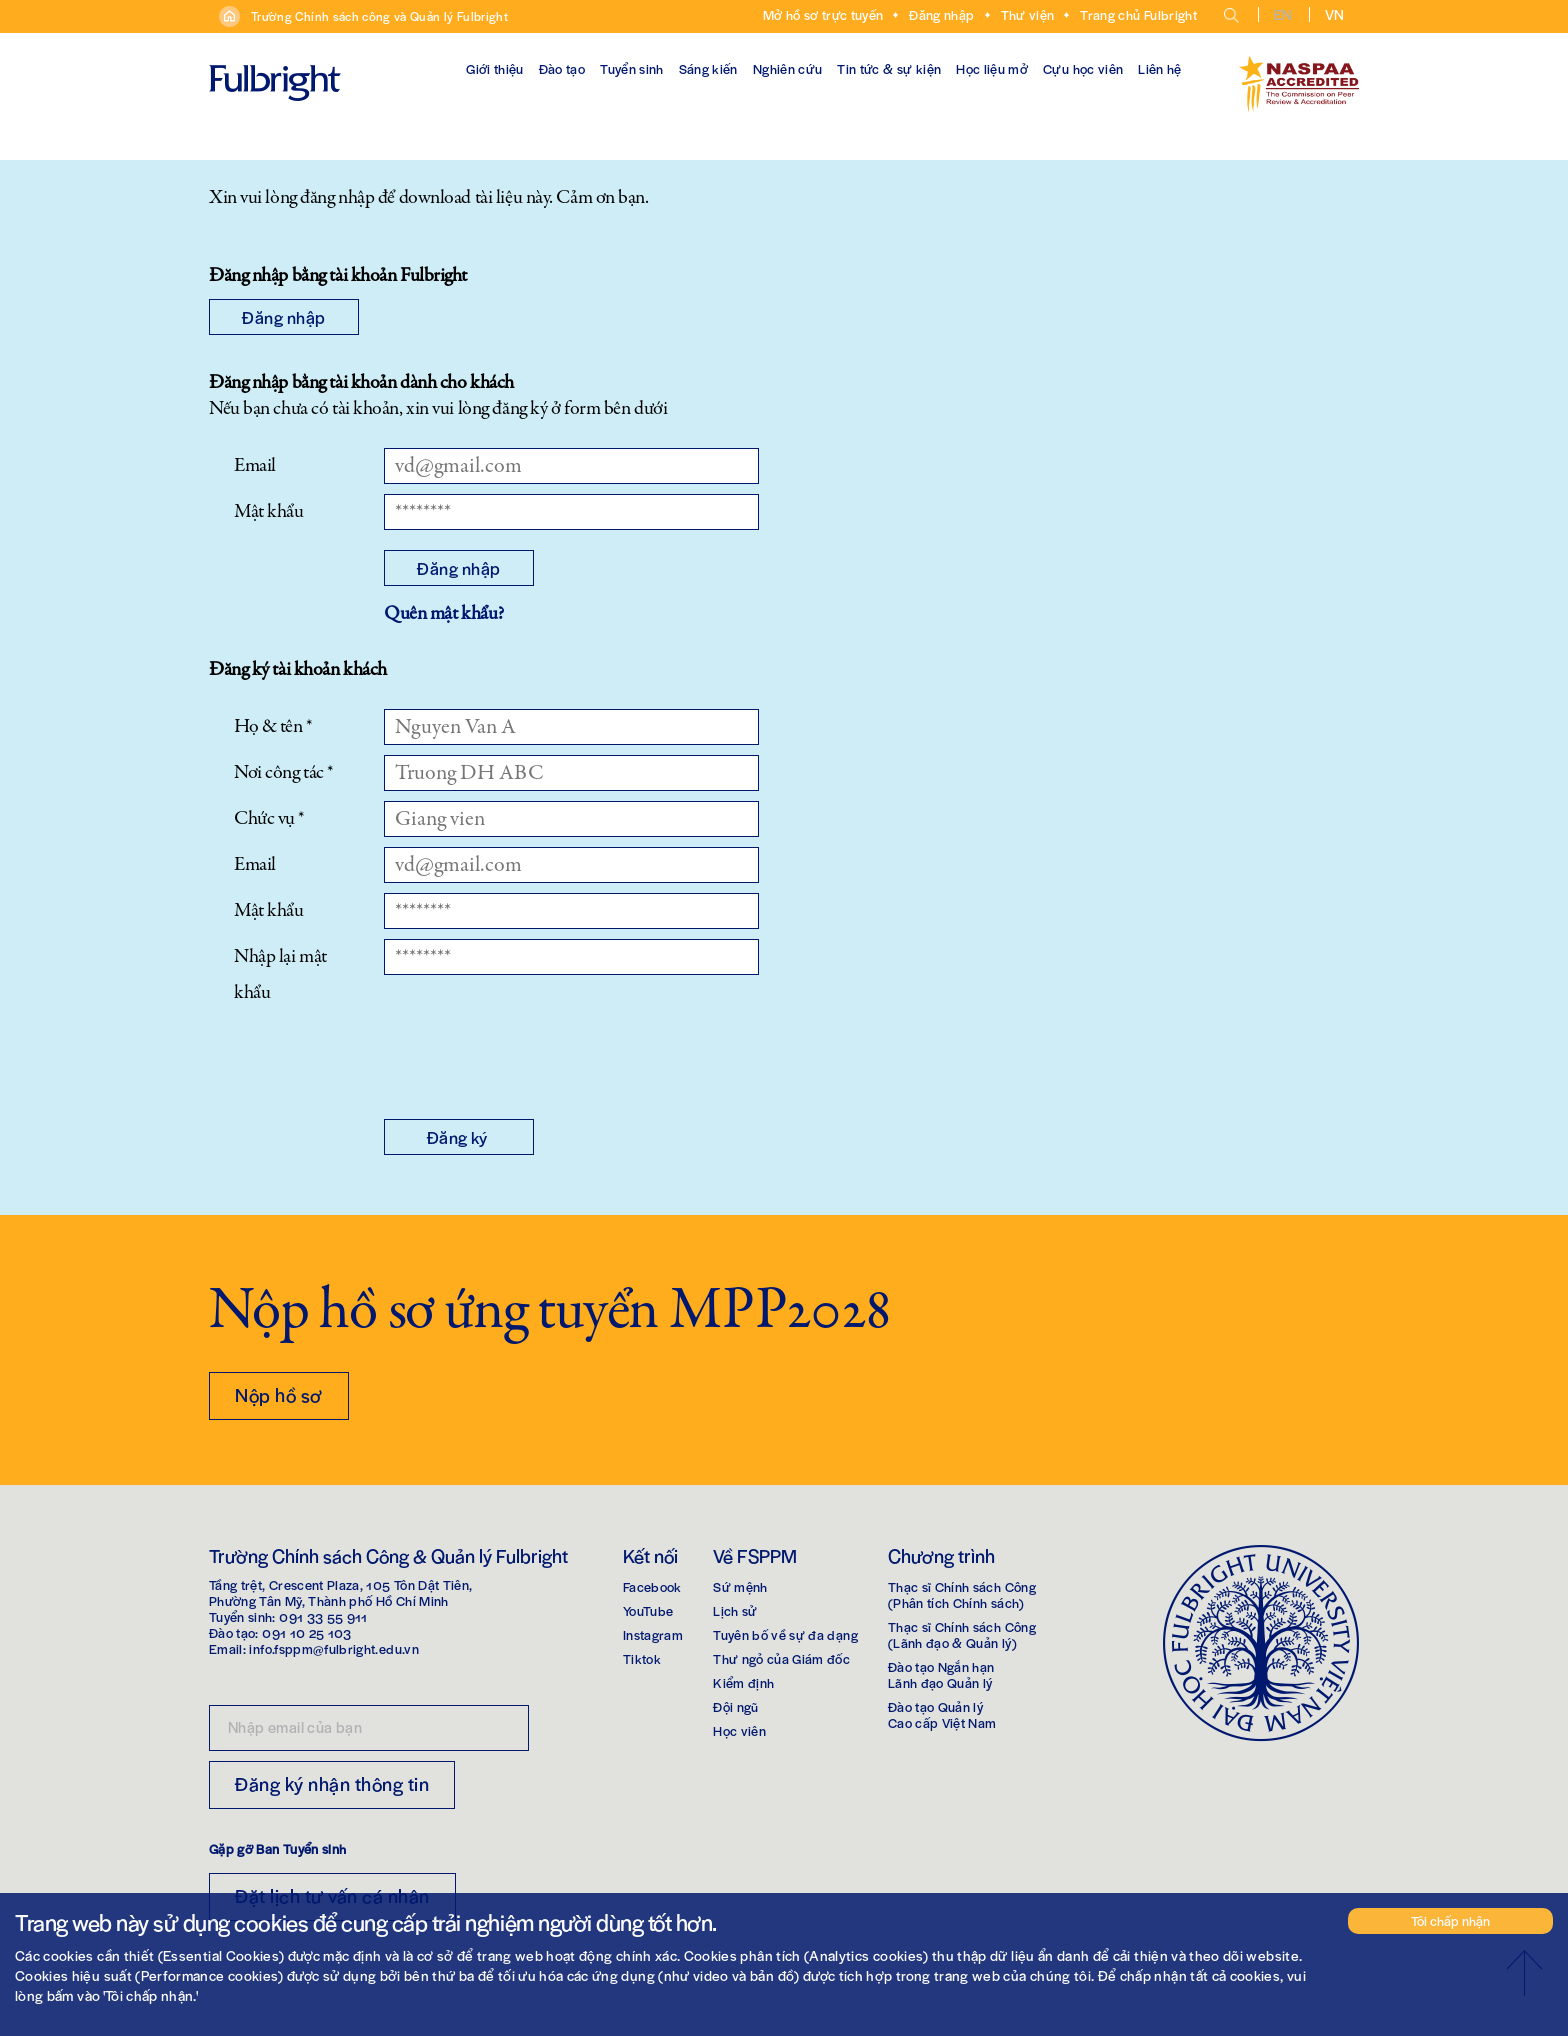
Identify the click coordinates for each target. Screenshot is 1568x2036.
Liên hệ (1159, 68)
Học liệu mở (992, 68)
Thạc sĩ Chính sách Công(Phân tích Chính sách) (962, 1594)
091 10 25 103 (307, 1632)
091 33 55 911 (323, 1616)
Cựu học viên (1083, 68)
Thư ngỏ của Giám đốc (781, 1658)
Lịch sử (735, 1610)
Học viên (739, 1730)
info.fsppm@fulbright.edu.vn (333, 1648)
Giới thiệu (495, 68)
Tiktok (642, 1658)
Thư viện (1028, 14)
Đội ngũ (735, 1706)
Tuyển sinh (632, 68)
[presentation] (536, 1060)
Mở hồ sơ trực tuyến (823, 14)
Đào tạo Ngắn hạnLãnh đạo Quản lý (941, 1674)
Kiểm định (743, 1682)
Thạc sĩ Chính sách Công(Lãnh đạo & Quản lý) (962, 1634)
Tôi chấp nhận (1450, 1920)
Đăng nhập (941, 14)
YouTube (648, 1610)
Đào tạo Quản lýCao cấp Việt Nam (942, 1714)
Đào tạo (562, 68)
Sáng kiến (708, 68)
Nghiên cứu (788, 68)
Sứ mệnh (740, 1586)
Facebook (652, 1586)
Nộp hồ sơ (279, 1394)
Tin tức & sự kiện (889, 68)
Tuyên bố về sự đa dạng (785, 1634)
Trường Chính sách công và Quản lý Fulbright (379, 16)
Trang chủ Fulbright (1138, 14)
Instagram (653, 1634)
